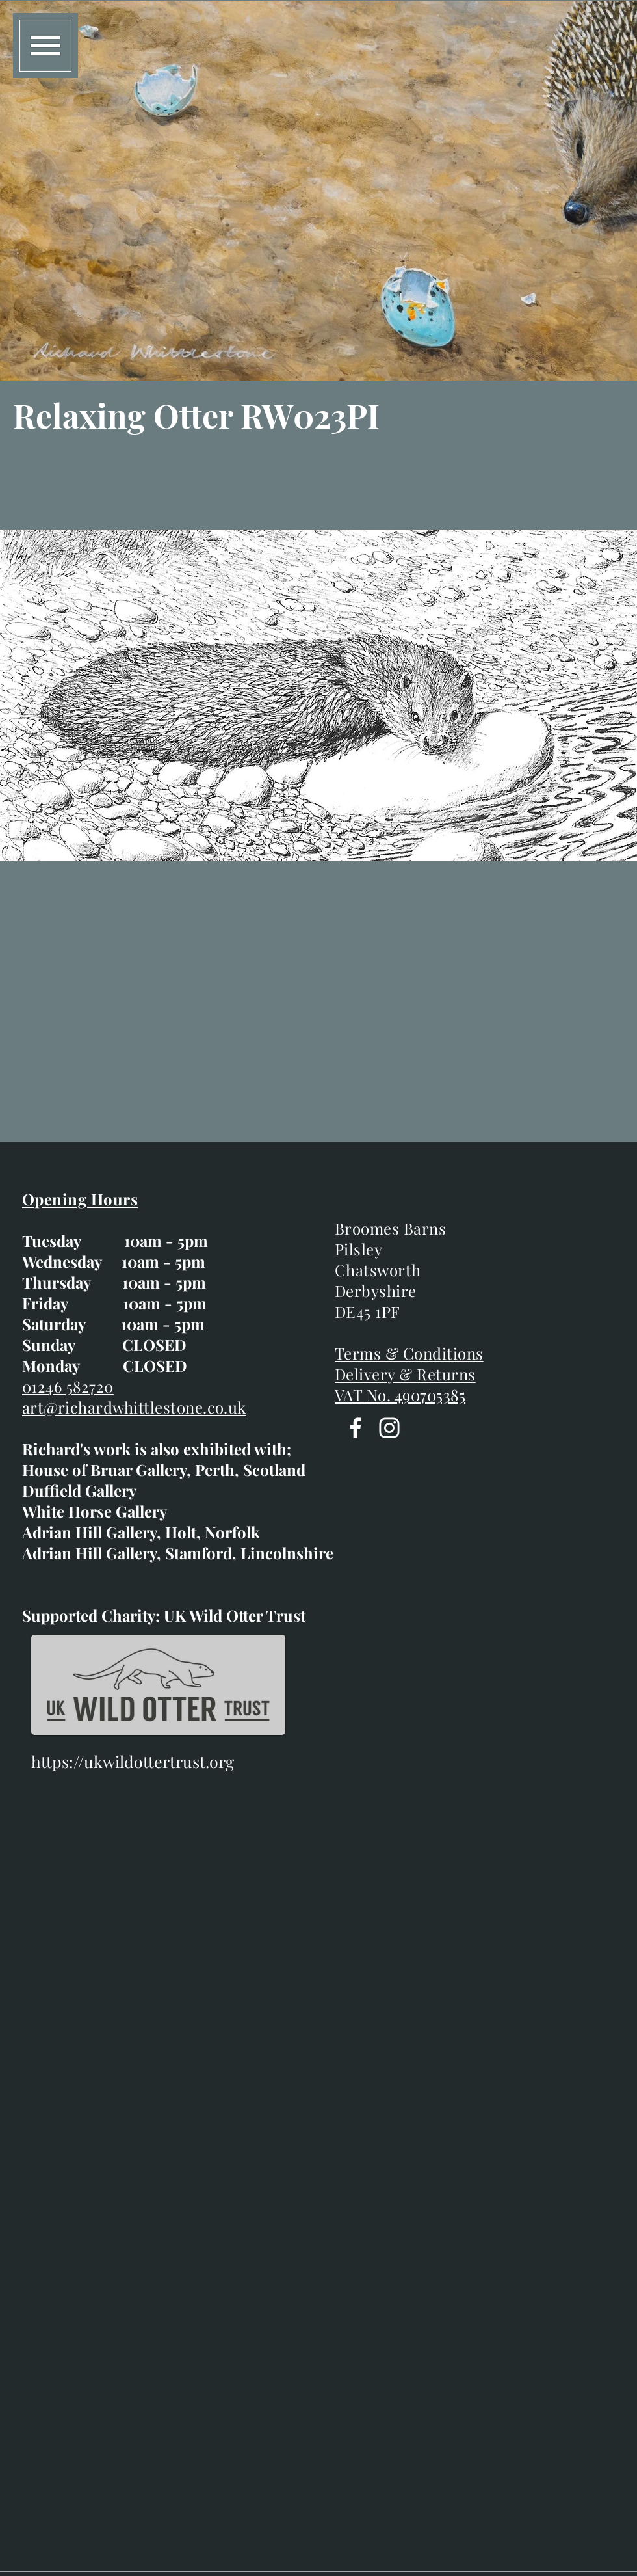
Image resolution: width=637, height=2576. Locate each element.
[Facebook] (355, 1428)
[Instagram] (389, 1428)
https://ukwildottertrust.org (132, 1761)
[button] (45, 45)
